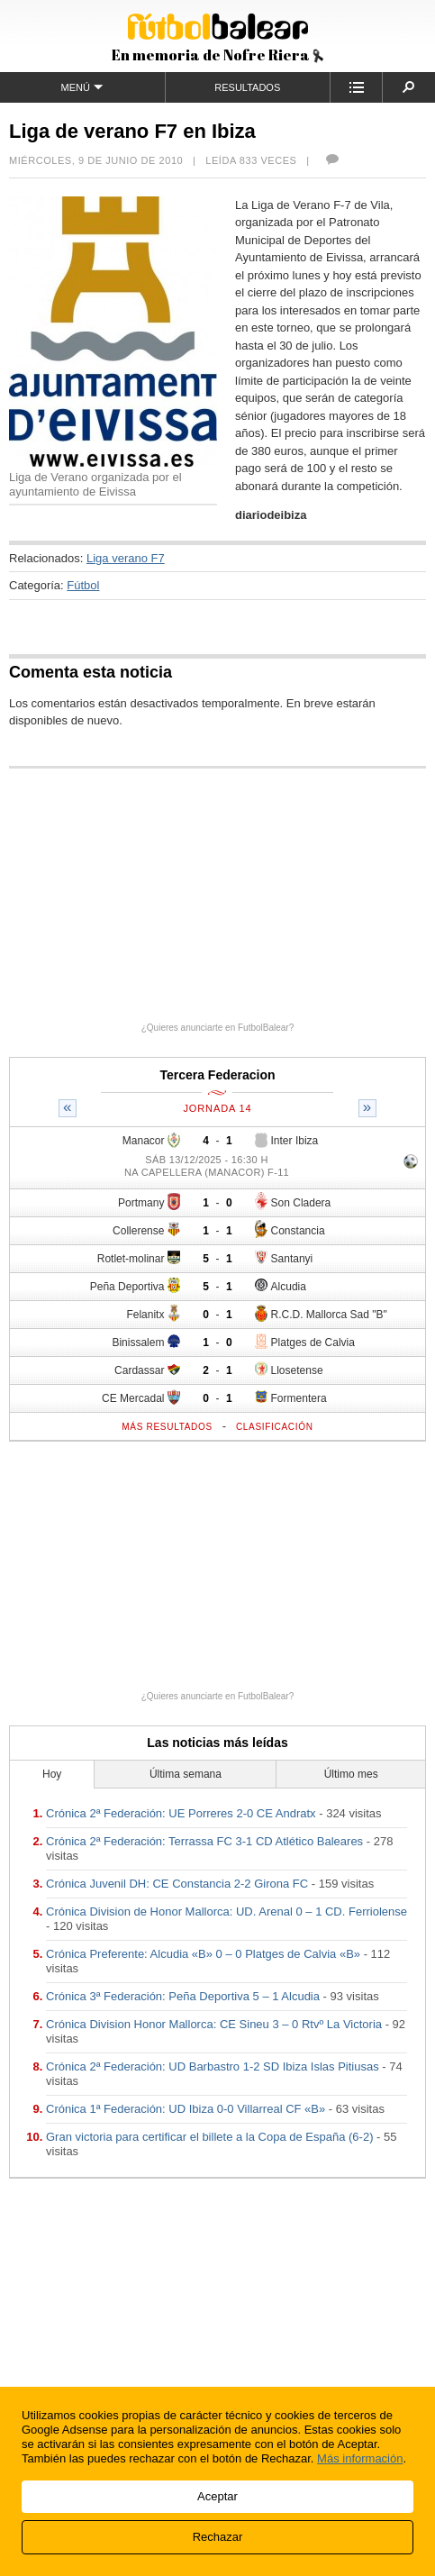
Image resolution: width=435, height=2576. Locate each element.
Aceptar (217, 2496)
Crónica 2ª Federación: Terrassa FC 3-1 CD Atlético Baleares (204, 1841)
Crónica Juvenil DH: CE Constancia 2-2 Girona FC (177, 1883)
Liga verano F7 (125, 558)
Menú (82, 87)
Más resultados (167, 1427)
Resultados (247, 87)
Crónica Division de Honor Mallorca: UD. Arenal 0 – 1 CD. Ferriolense (226, 1911)
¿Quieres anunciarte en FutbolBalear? (218, 1028)
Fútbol (83, 585)
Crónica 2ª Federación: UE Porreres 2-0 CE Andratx (181, 1813)
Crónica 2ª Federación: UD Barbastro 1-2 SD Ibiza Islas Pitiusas (212, 2066)
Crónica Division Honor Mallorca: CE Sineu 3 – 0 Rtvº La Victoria (214, 2024)
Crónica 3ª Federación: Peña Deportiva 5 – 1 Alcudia (183, 1996)
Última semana (186, 1774)
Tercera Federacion (217, 1075)
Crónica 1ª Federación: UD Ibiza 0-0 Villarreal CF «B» (185, 2109)
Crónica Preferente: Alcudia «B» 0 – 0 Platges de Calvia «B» (203, 1954)
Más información (360, 2458)
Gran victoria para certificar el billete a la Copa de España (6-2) (209, 2137)
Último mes (351, 1774)
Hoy (51, 1774)
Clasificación (274, 1427)
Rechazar (218, 2537)
